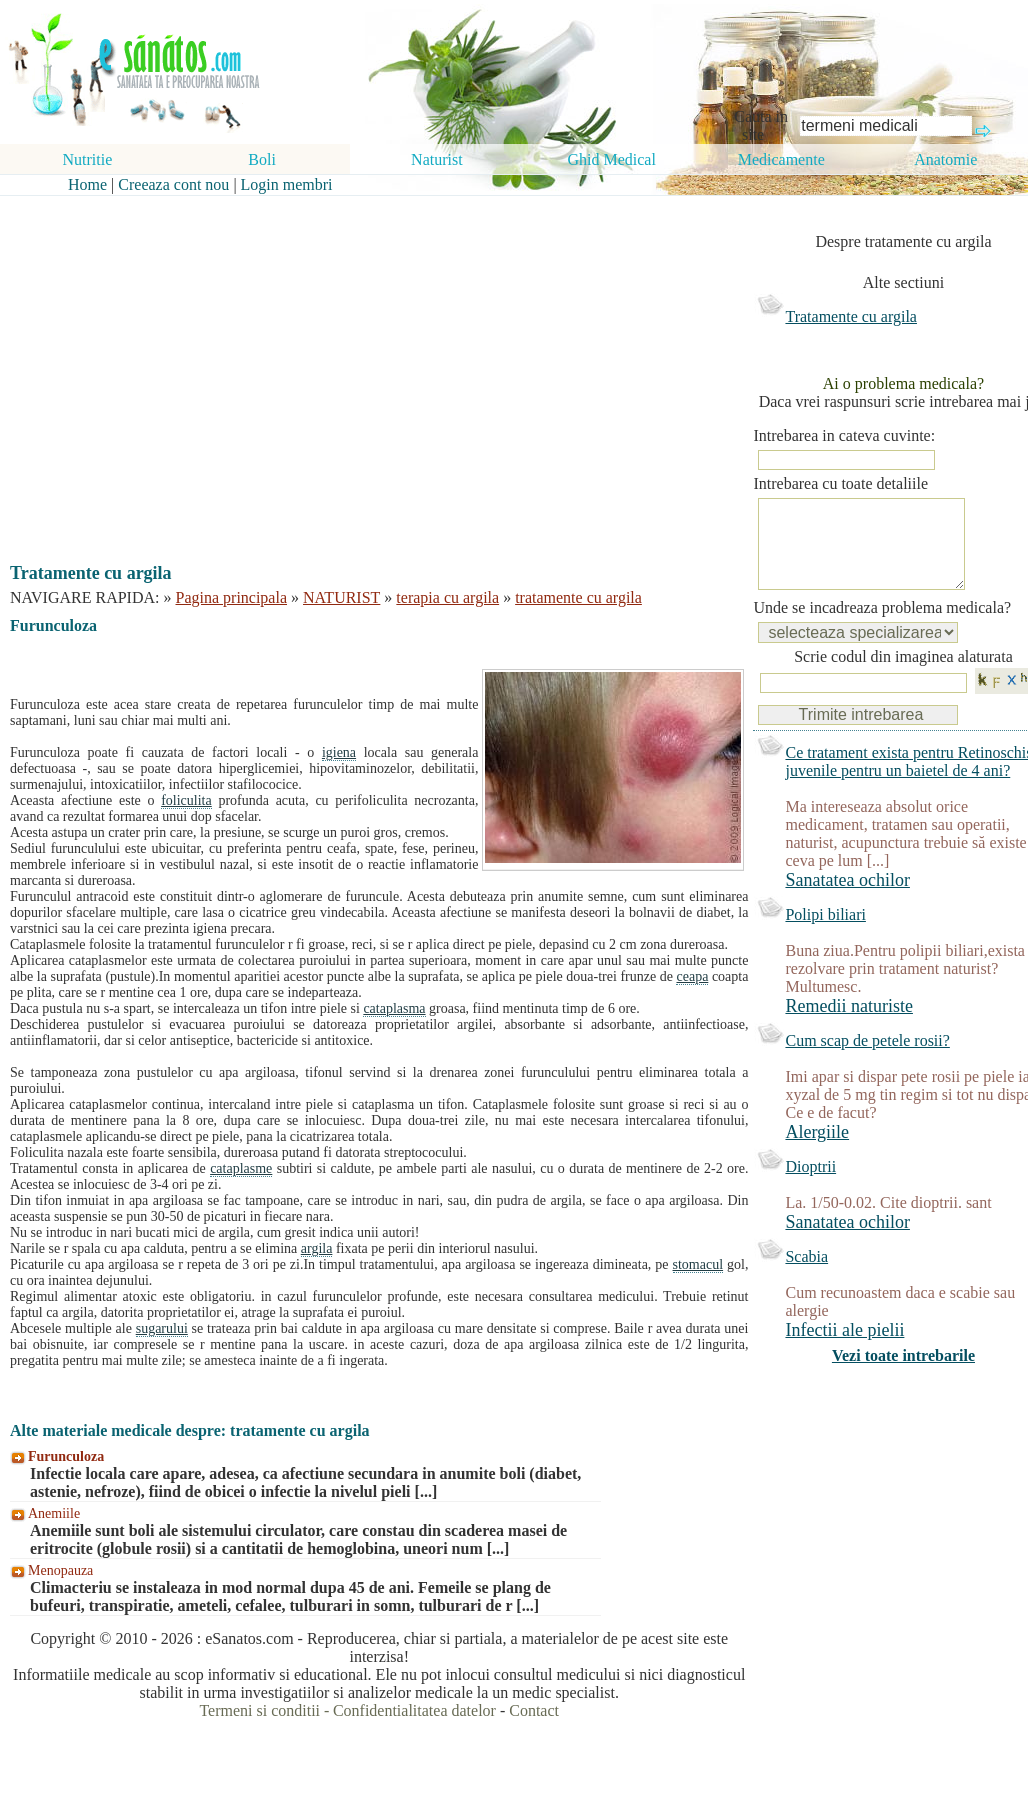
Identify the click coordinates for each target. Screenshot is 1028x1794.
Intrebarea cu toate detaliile (840, 483)
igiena (339, 752)
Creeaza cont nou (173, 184)
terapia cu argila (447, 597)
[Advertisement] (365, 362)
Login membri (287, 184)
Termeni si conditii (259, 1710)
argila (317, 1248)
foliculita (186, 800)
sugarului (162, 1328)
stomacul (698, 1264)
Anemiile (54, 1513)
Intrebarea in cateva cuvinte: (844, 435)
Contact (534, 1710)
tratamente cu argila (578, 597)
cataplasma (394, 1008)
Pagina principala (232, 597)
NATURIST (341, 597)
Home (87, 184)
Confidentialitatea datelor (414, 1710)
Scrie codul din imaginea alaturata (903, 676)
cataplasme (241, 1168)
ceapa (692, 976)
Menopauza (60, 1570)
